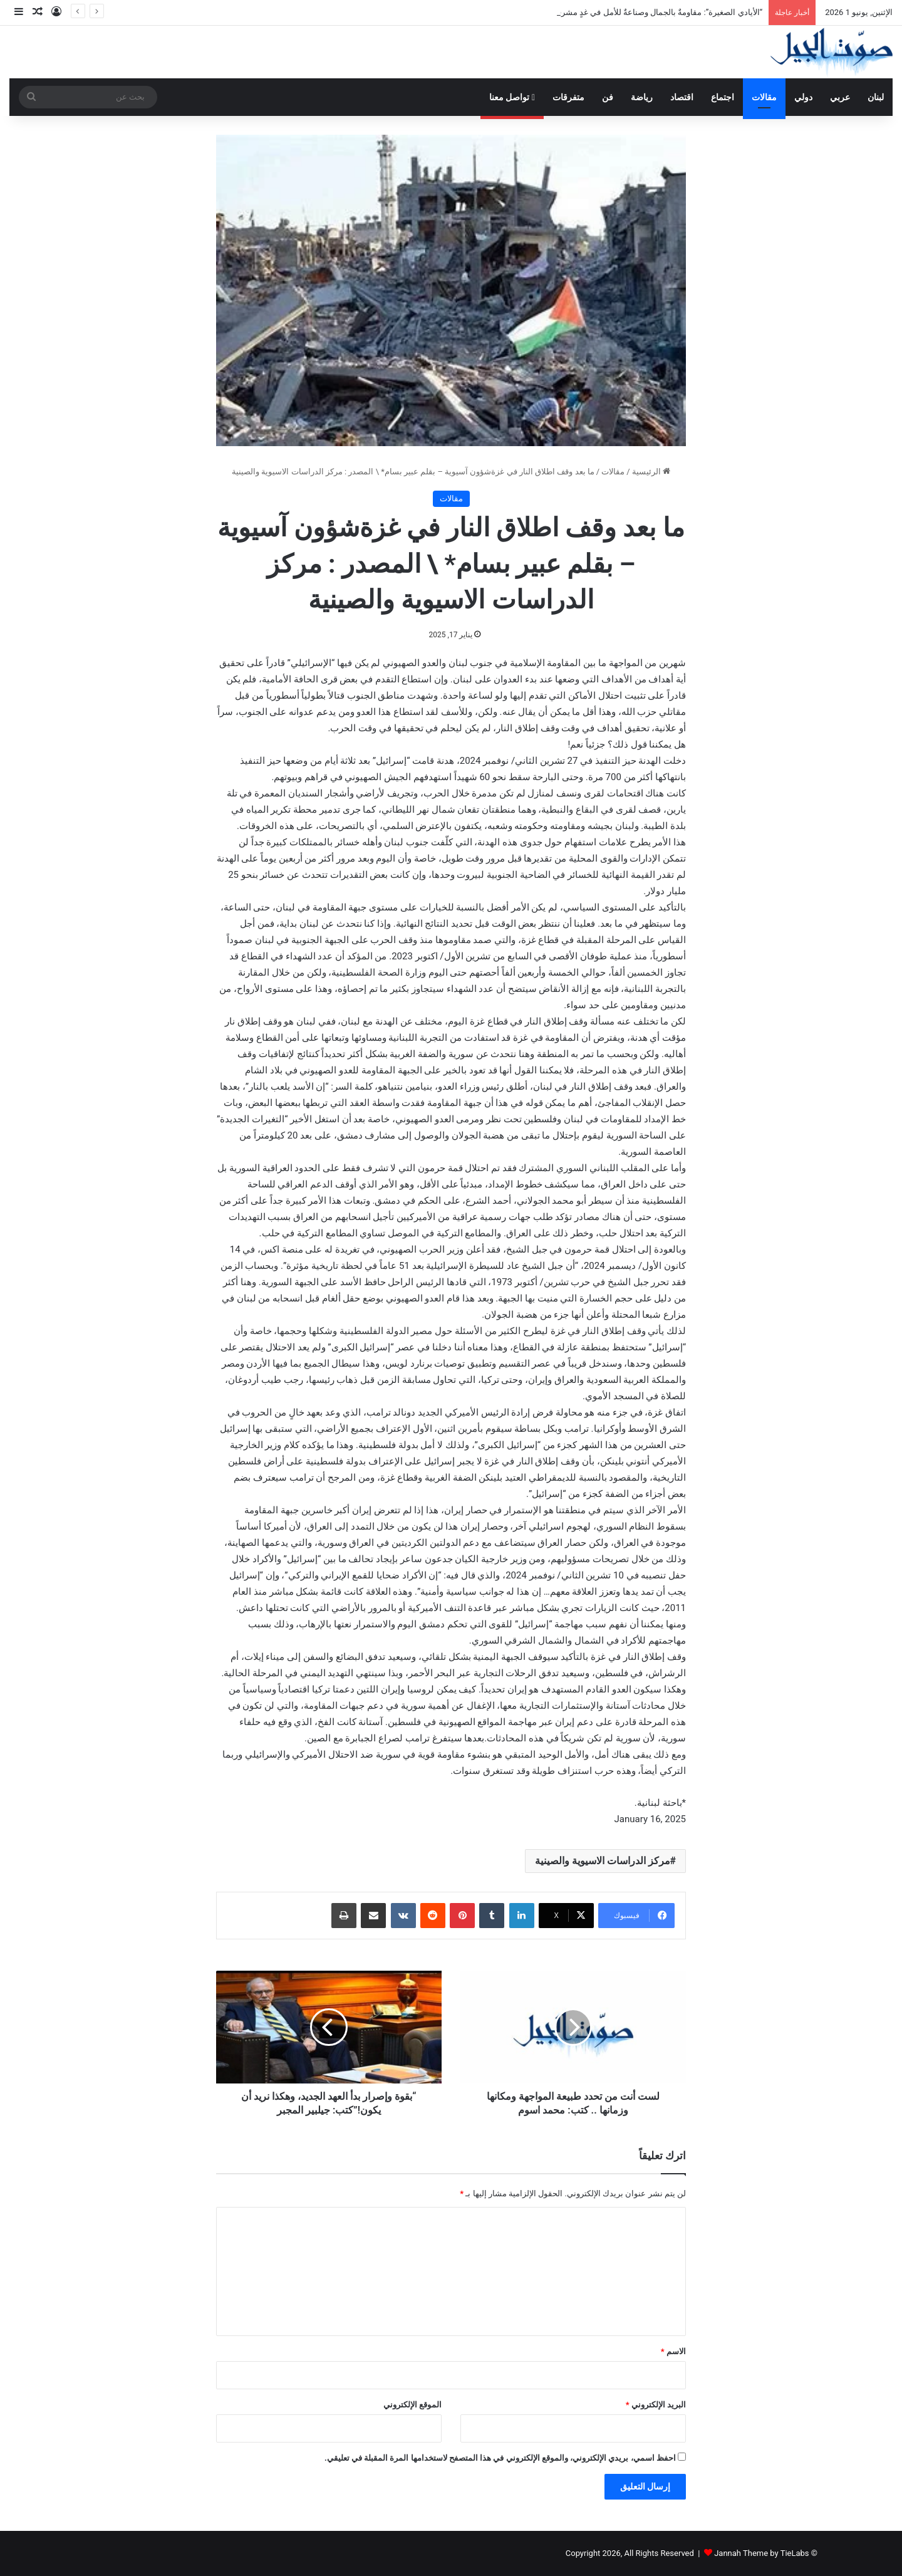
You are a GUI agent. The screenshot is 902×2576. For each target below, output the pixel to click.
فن (607, 97)
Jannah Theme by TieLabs (761, 2553)
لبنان (876, 97)
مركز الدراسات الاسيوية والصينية (602, 1861)
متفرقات (568, 97)
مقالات (764, 97)
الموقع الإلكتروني (412, 2404)
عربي (840, 97)
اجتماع (722, 97)
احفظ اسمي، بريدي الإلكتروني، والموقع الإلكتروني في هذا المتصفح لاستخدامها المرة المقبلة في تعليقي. (500, 2458)
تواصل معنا (512, 97)
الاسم (673, 2351)
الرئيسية (651, 471)
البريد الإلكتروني (656, 2404)
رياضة (642, 97)
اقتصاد (681, 97)
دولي (803, 97)
